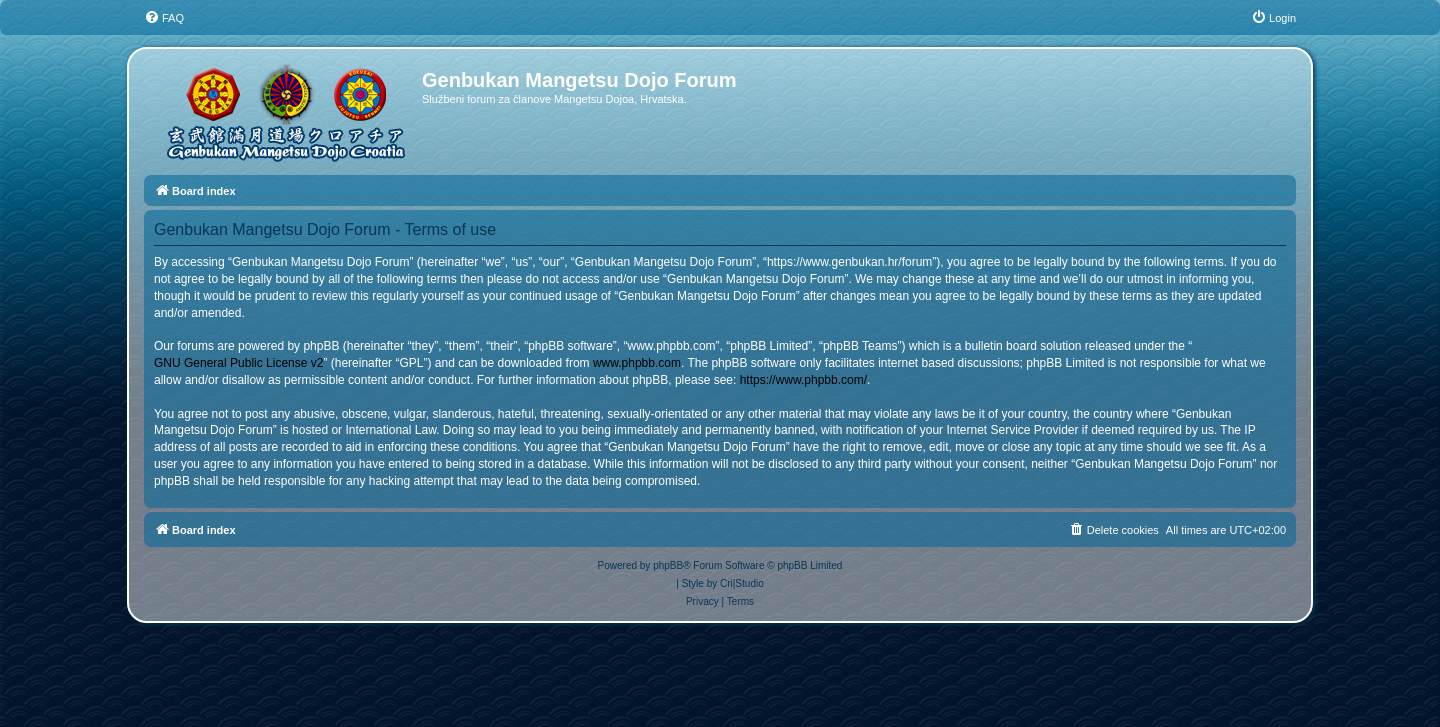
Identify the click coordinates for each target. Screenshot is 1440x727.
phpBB (668, 565)
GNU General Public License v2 (238, 363)
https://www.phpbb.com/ (803, 380)
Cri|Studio (742, 583)
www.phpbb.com (637, 363)
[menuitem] (164, 18)
